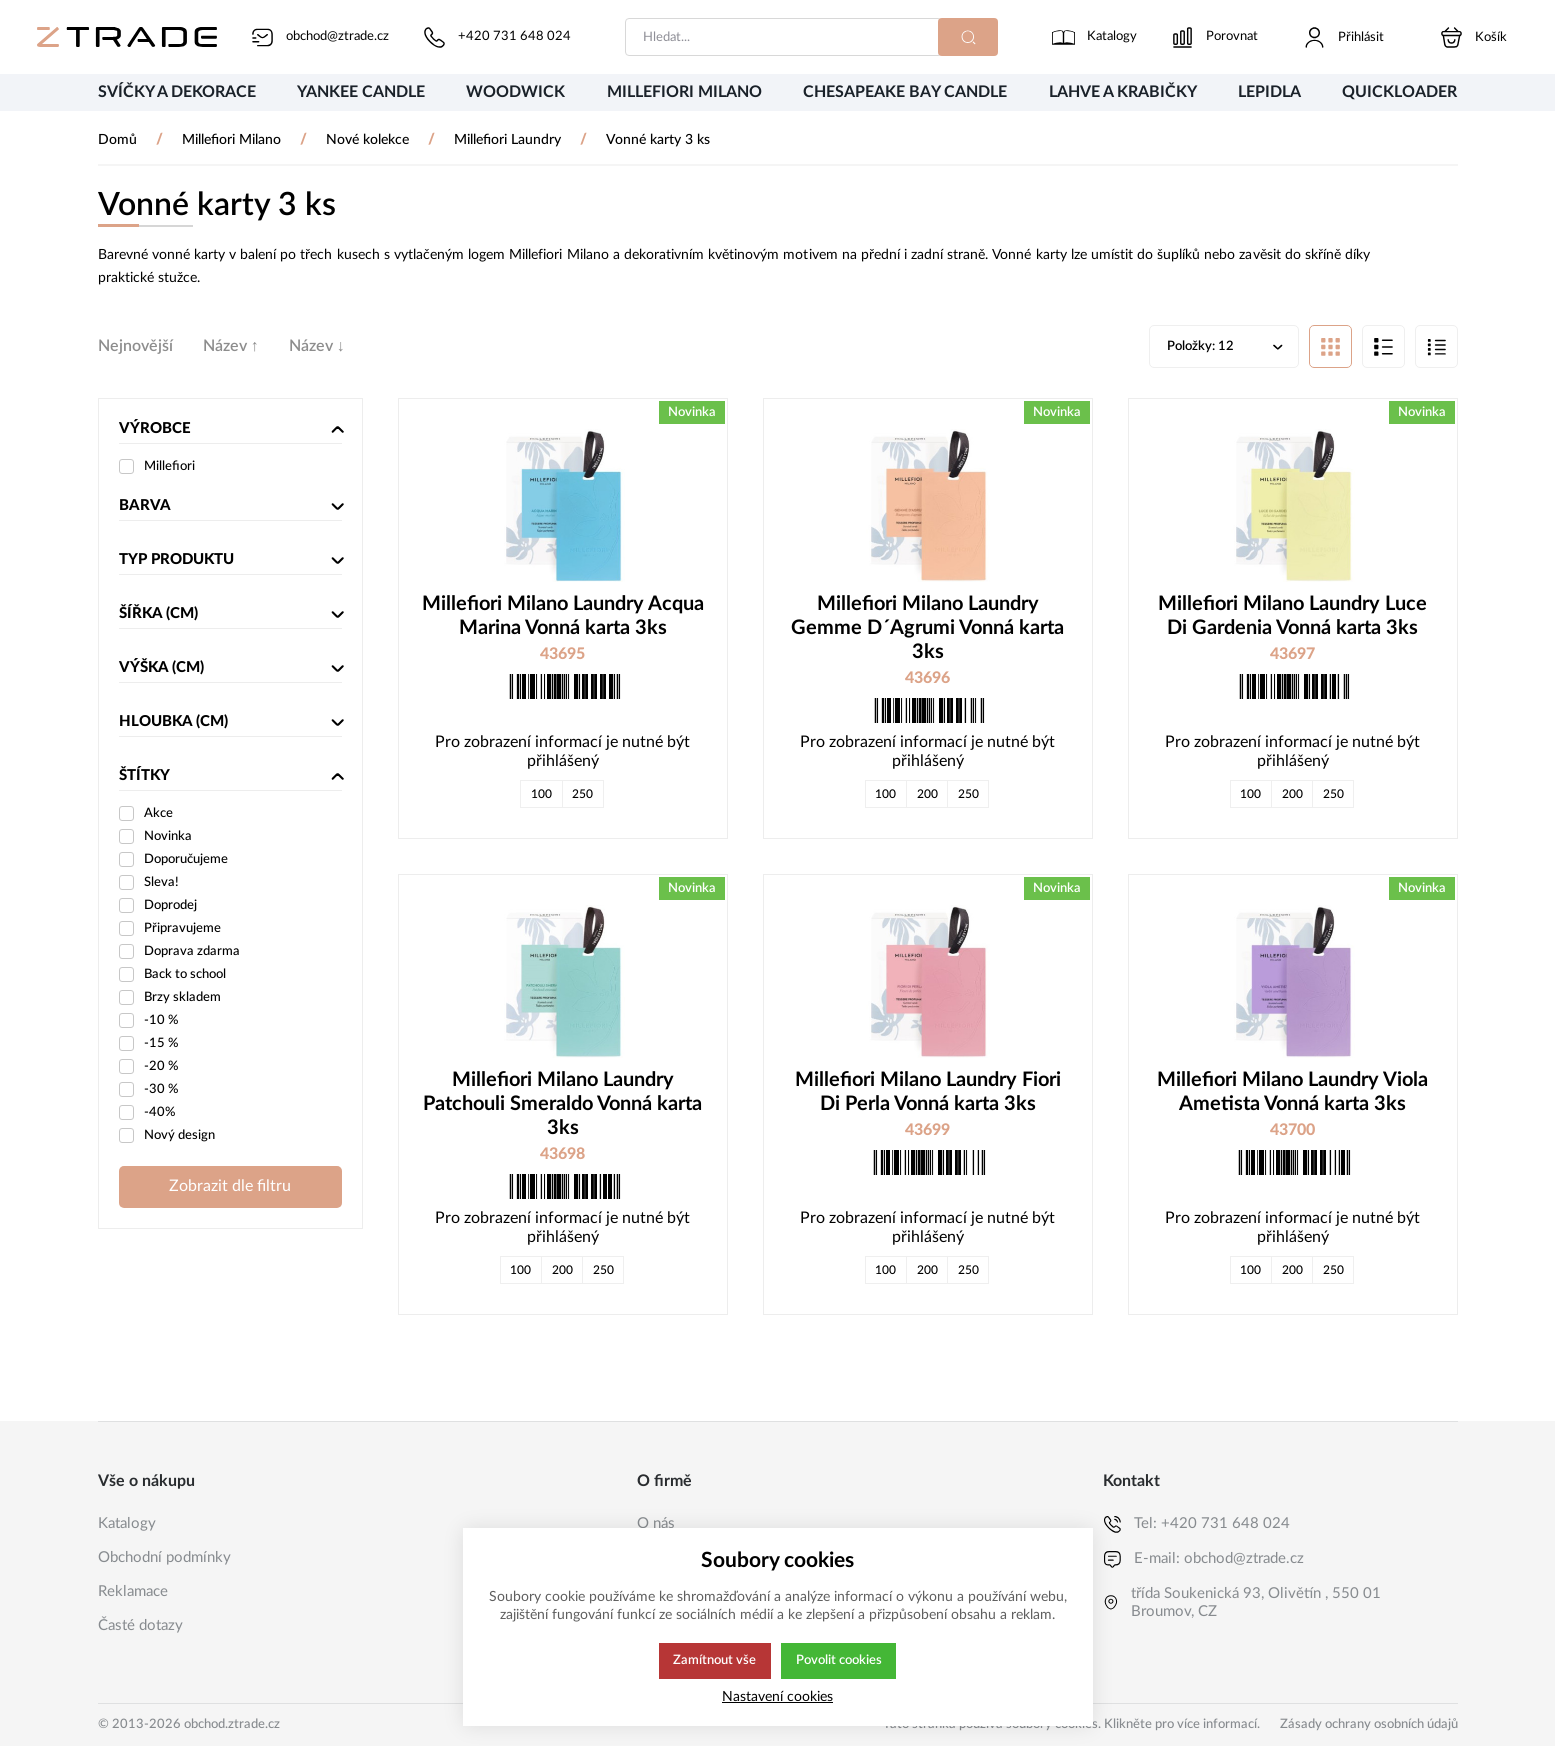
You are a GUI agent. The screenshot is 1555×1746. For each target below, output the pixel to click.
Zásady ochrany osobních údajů (1369, 1724)
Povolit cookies (839, 1661)
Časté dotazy (140, 1625)
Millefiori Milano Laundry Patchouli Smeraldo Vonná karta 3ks (562, 1106)
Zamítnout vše (713, 1661)
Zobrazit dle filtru (230, 1188)
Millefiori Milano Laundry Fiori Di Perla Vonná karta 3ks (928, 1094)
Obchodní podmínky (164, 1557)
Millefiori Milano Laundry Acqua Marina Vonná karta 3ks (563, 618)
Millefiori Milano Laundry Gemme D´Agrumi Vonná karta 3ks (927, 630)
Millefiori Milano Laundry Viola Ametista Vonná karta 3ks (1292, 1094)
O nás (656, 1523)
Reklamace (133, 1591)
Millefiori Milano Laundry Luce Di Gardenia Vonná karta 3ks (1292, 618)
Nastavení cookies (777, 1696)
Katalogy (127, 1523)
